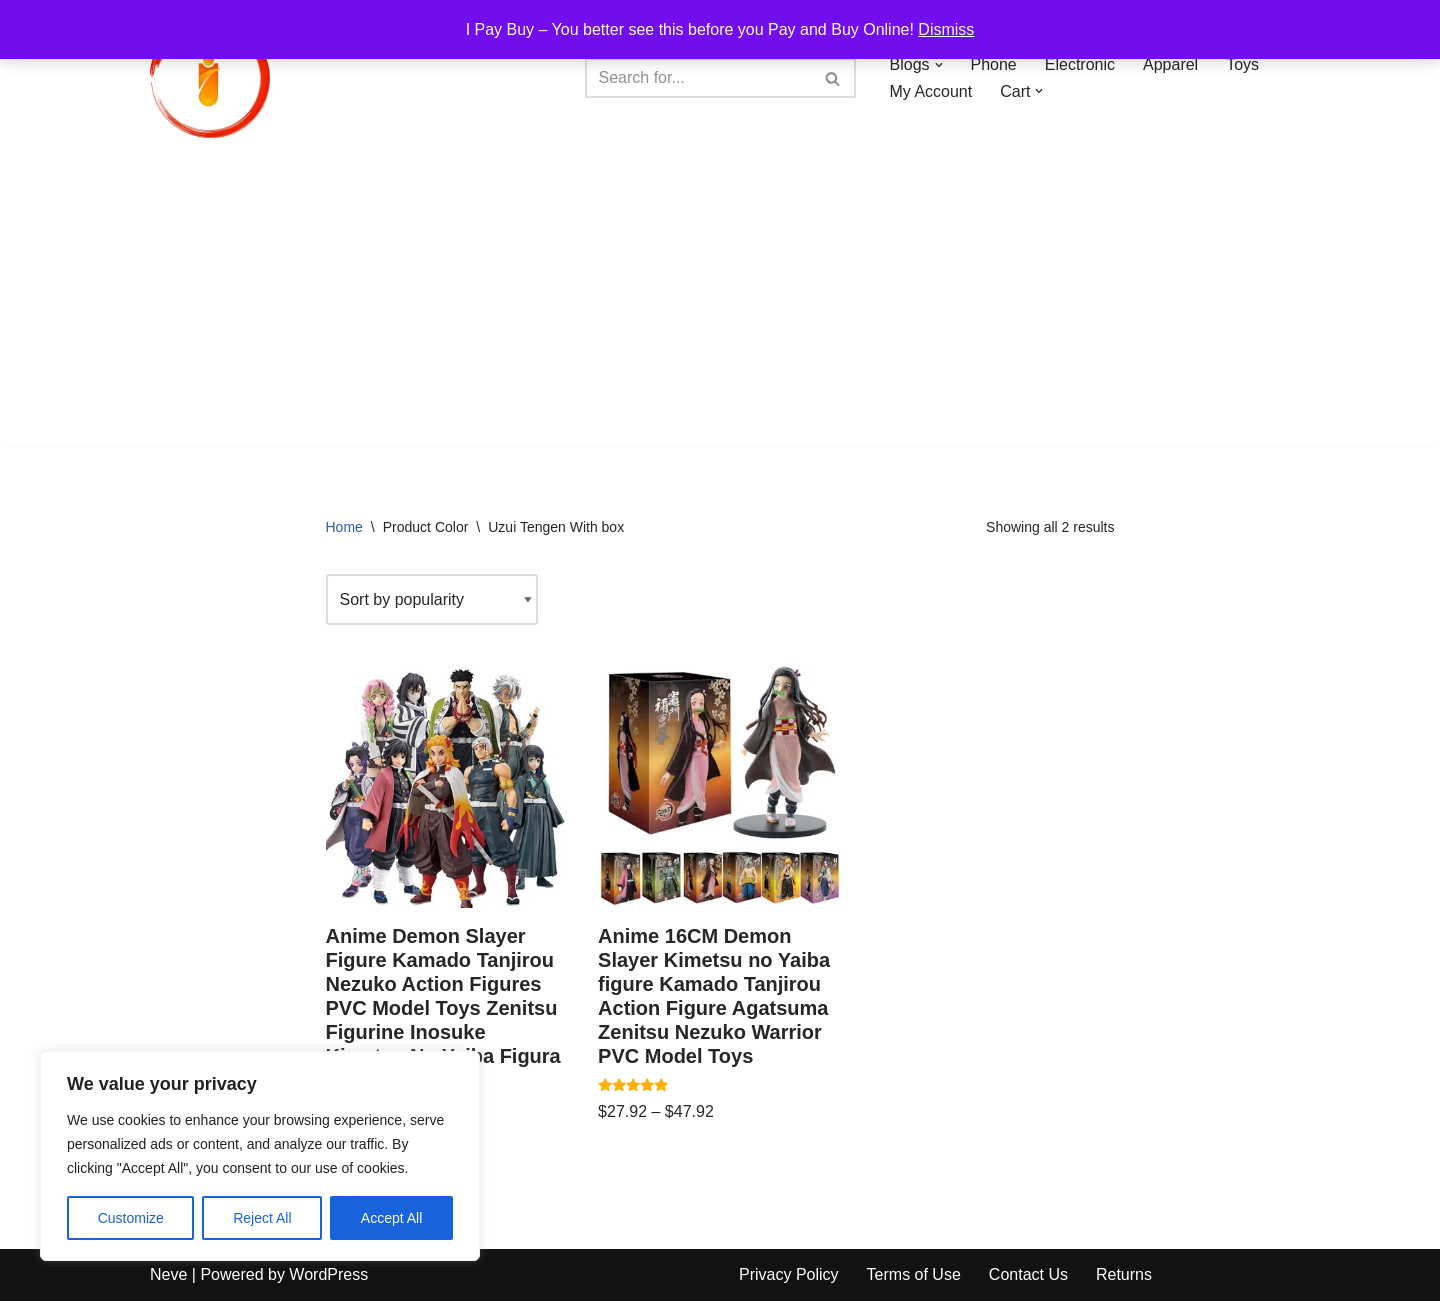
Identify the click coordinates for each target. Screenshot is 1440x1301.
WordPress (328, 1274)
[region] (260, 1156)
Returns (1124, 1274)
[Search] (698, 78)
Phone (994, 64)
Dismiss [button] (946, 29)
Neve (168, 1274)
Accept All (391, 1218)
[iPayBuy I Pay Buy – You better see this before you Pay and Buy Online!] (210, 78)
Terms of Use (914, 1274)
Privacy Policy (789, 1274)
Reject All (262, 1218)
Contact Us (1028, 1274)
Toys (1242, 64)
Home (344, 527)
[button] (939, 65)
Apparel (1170, 64)
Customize (131, 1218)
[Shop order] (432, 599)
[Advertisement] (720, 306)
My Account (931, 91)
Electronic (1080, 64)
